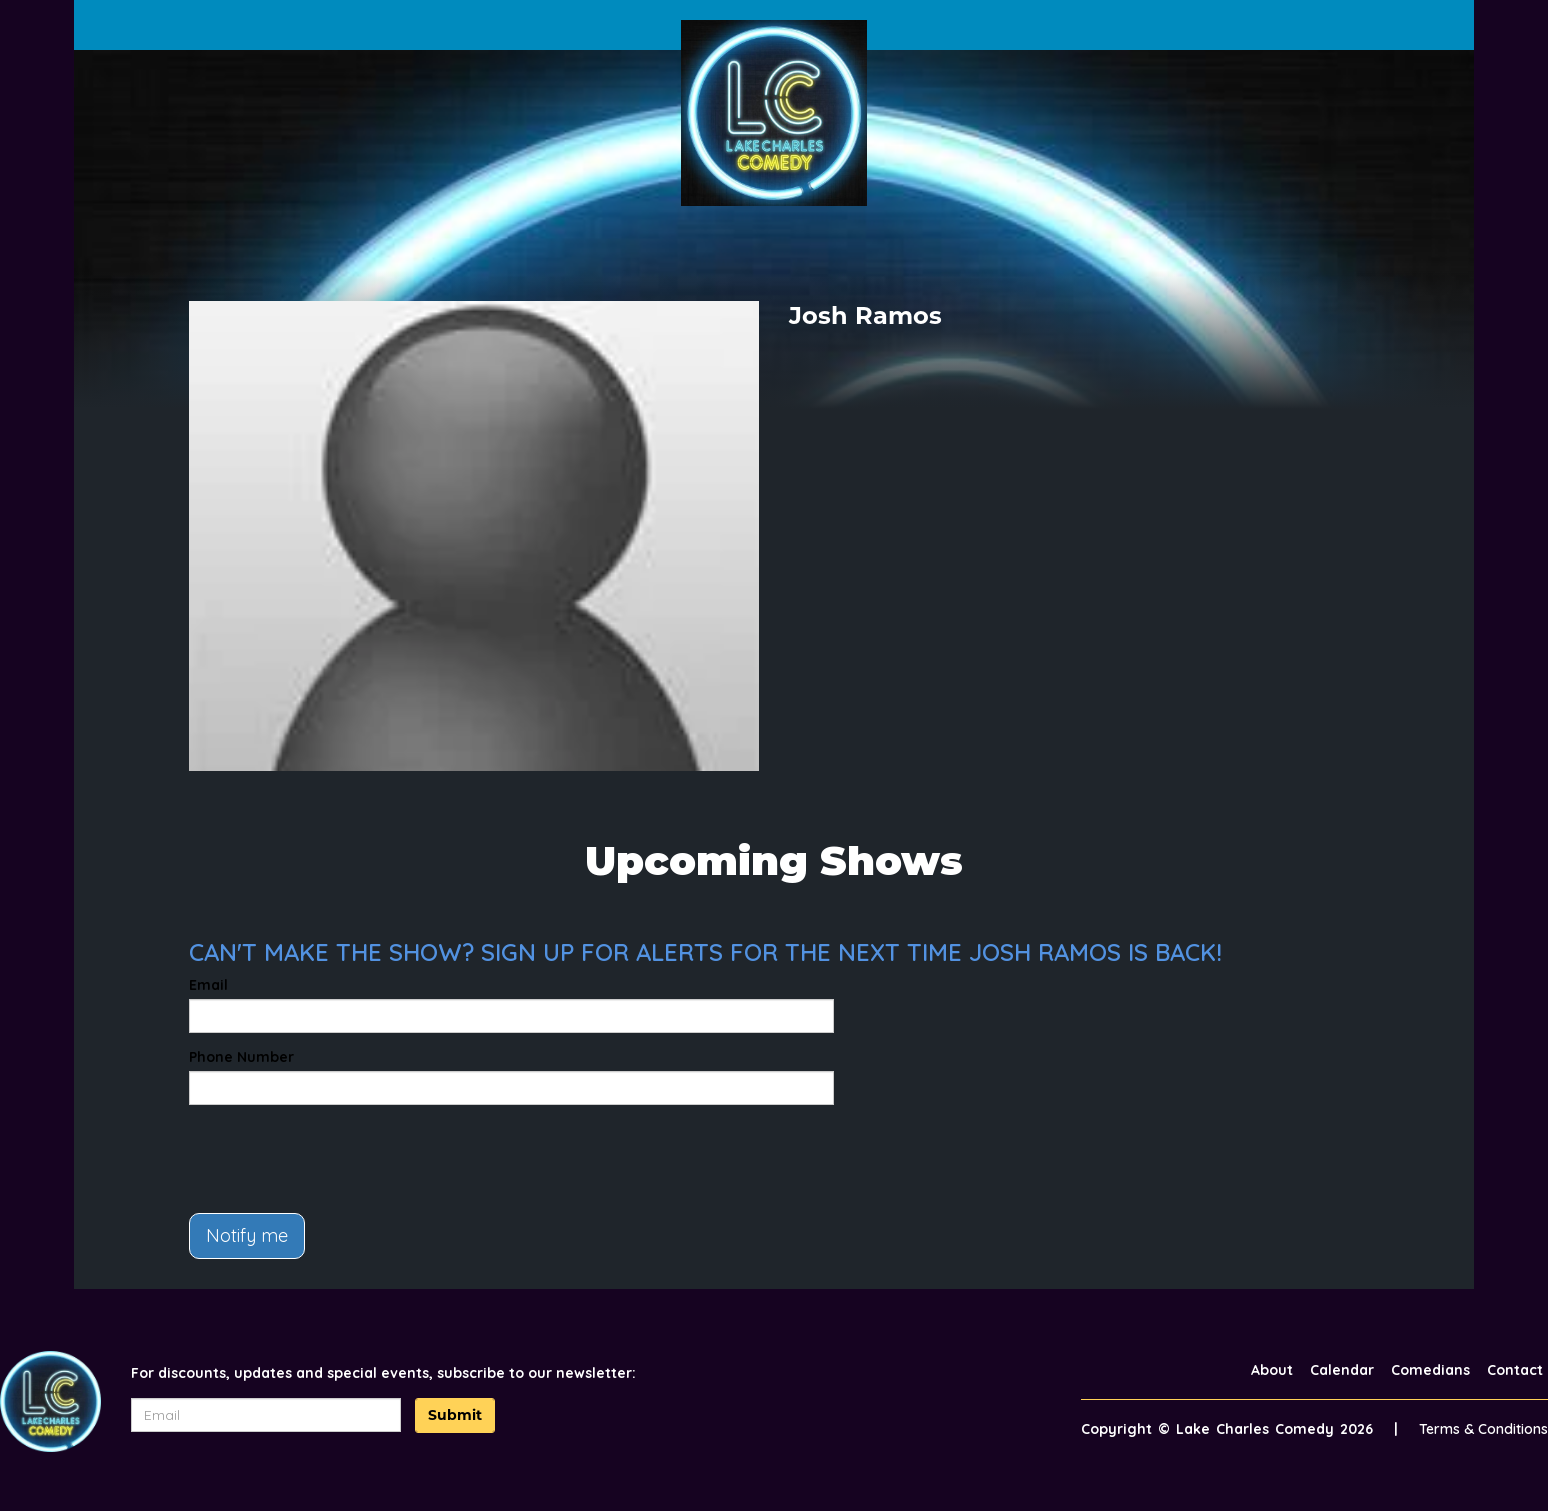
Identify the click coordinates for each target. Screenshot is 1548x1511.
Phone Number (241, 1057)
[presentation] (341, 1159)
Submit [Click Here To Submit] (455, 1415)
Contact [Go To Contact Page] (1515, 1370)
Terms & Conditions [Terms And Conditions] (1483, 1429)
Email (208, 985)
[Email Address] (266, 1415)
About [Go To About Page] (1272, 1370)
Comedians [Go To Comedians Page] (1430, 1370)
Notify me (247, 1235)
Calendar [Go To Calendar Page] (1342, 1370)
